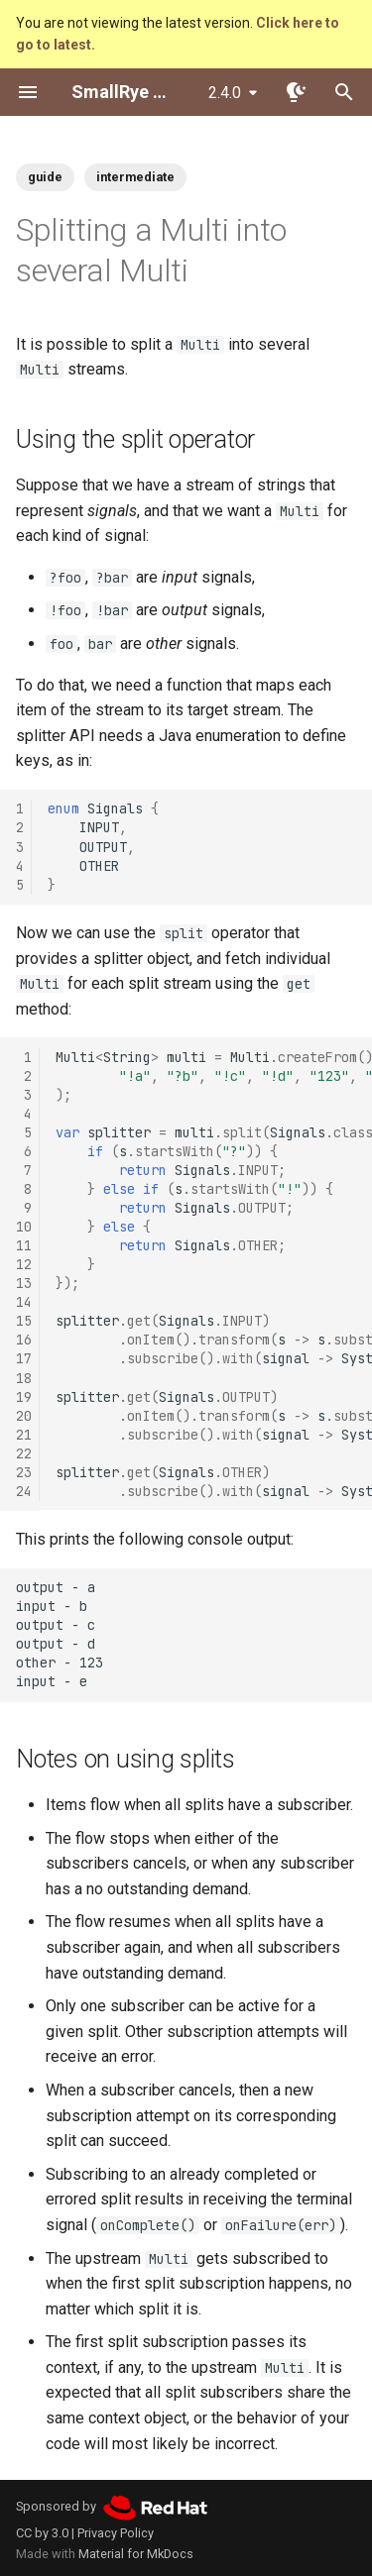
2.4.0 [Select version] (224, 92)
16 (24, 1339)
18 (24, 1378)
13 (24, 1283)
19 (24, 1397)
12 (24, 1264)
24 (24, 1491)
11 (24, 1245)
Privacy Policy (115, 2532)
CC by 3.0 (42, 2532)
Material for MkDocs (135, 2553)
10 (24, 1226)
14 (24, 1302)
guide (45, 176)
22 (24, 1453)
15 (24, 1321)
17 (24, 1358)
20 (24, 1416)
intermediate (135, 176)
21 (24, 1435)
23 (24, 1472)
